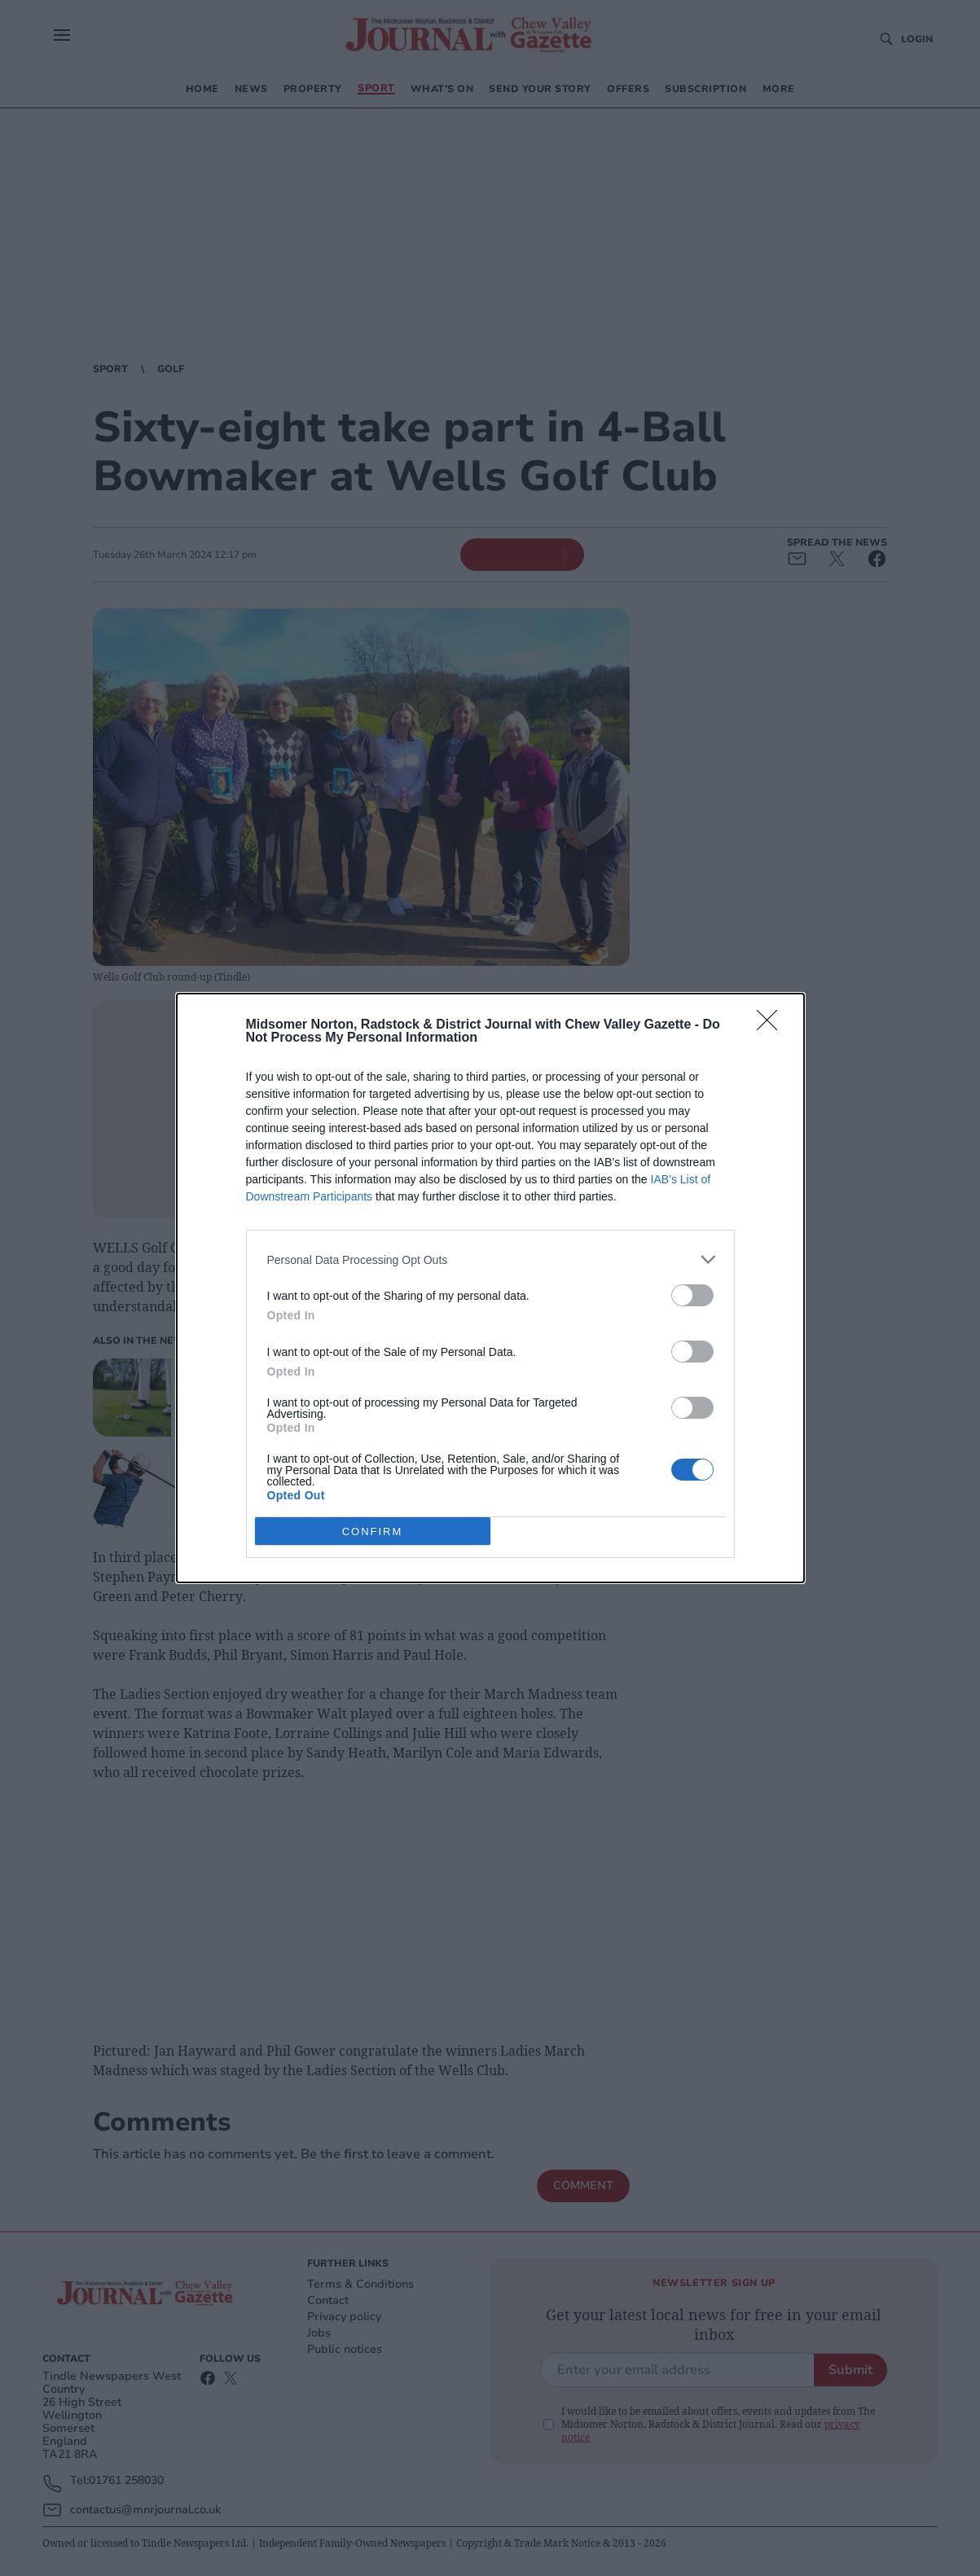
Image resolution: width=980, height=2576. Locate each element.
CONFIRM (372, 1531)
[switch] (692, 1295)
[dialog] (490, 1288)
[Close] (772, 1025)
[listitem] (490, 1259)
